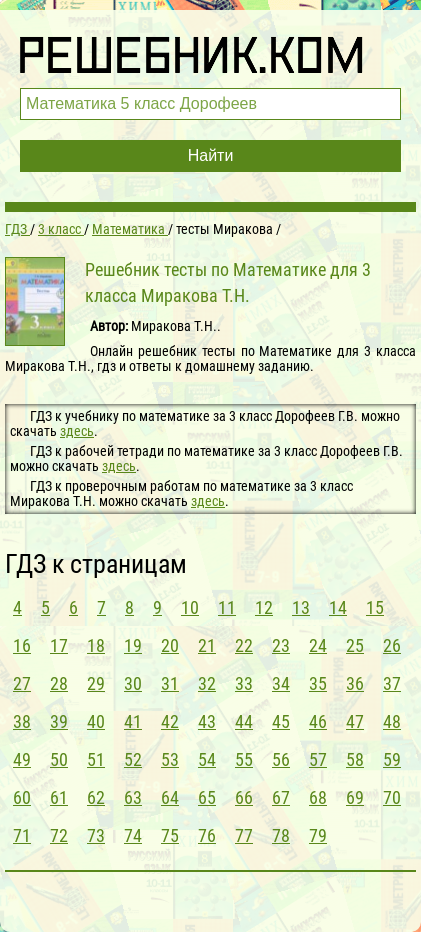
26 (392, 645)
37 (392, 683)
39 (59, 721)
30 (133, 683)
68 (318, 797)
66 (244, 797)
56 (281, 759)
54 (207, 759)
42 (170, 721)
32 (207, 683)
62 (96, 797)
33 (244, 683)
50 (59, 759)
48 (392, 721)
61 (59, 797)
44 (244, 721)
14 (338, 607)
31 (170, 683)
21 (207, 645)
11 (227, 607)
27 (22, 683)
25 (355, 645)
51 (96, 759)
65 (207, 797)
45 (281, 721)
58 (355, 759)
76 (207, 835)
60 (22, 797)
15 (375, 607)
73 (96, 835)
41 (133, 721)
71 (22, 835)
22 (244, 645)
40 (96, 721)
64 (170, 797)
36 (355, 683)
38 (22, 721)
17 (59, 645)
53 (170, 759)
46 (318, 721)
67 (281, 797)
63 (133, 797)
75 (170, 835)
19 (133, 645)
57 (318, 759)
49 (22, 759)
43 (207, 721)
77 (244, 835)
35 (318, 683)
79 (318, 835)
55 (244, 759)
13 (301, 607)
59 (392, 759)
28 (59, 683)
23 (281, 645)
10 (190, 607)
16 (22, 645)
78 (281, 835)
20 (170, 645)
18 (96, 645)
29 (96, 683)
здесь (77, 431)
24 (318, 645)
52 (133, 759)
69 (355, 797)
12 (264, 607)
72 (59, 835)
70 (392, 797)
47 (355, 721)
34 (281, 683)
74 (133, 835)
